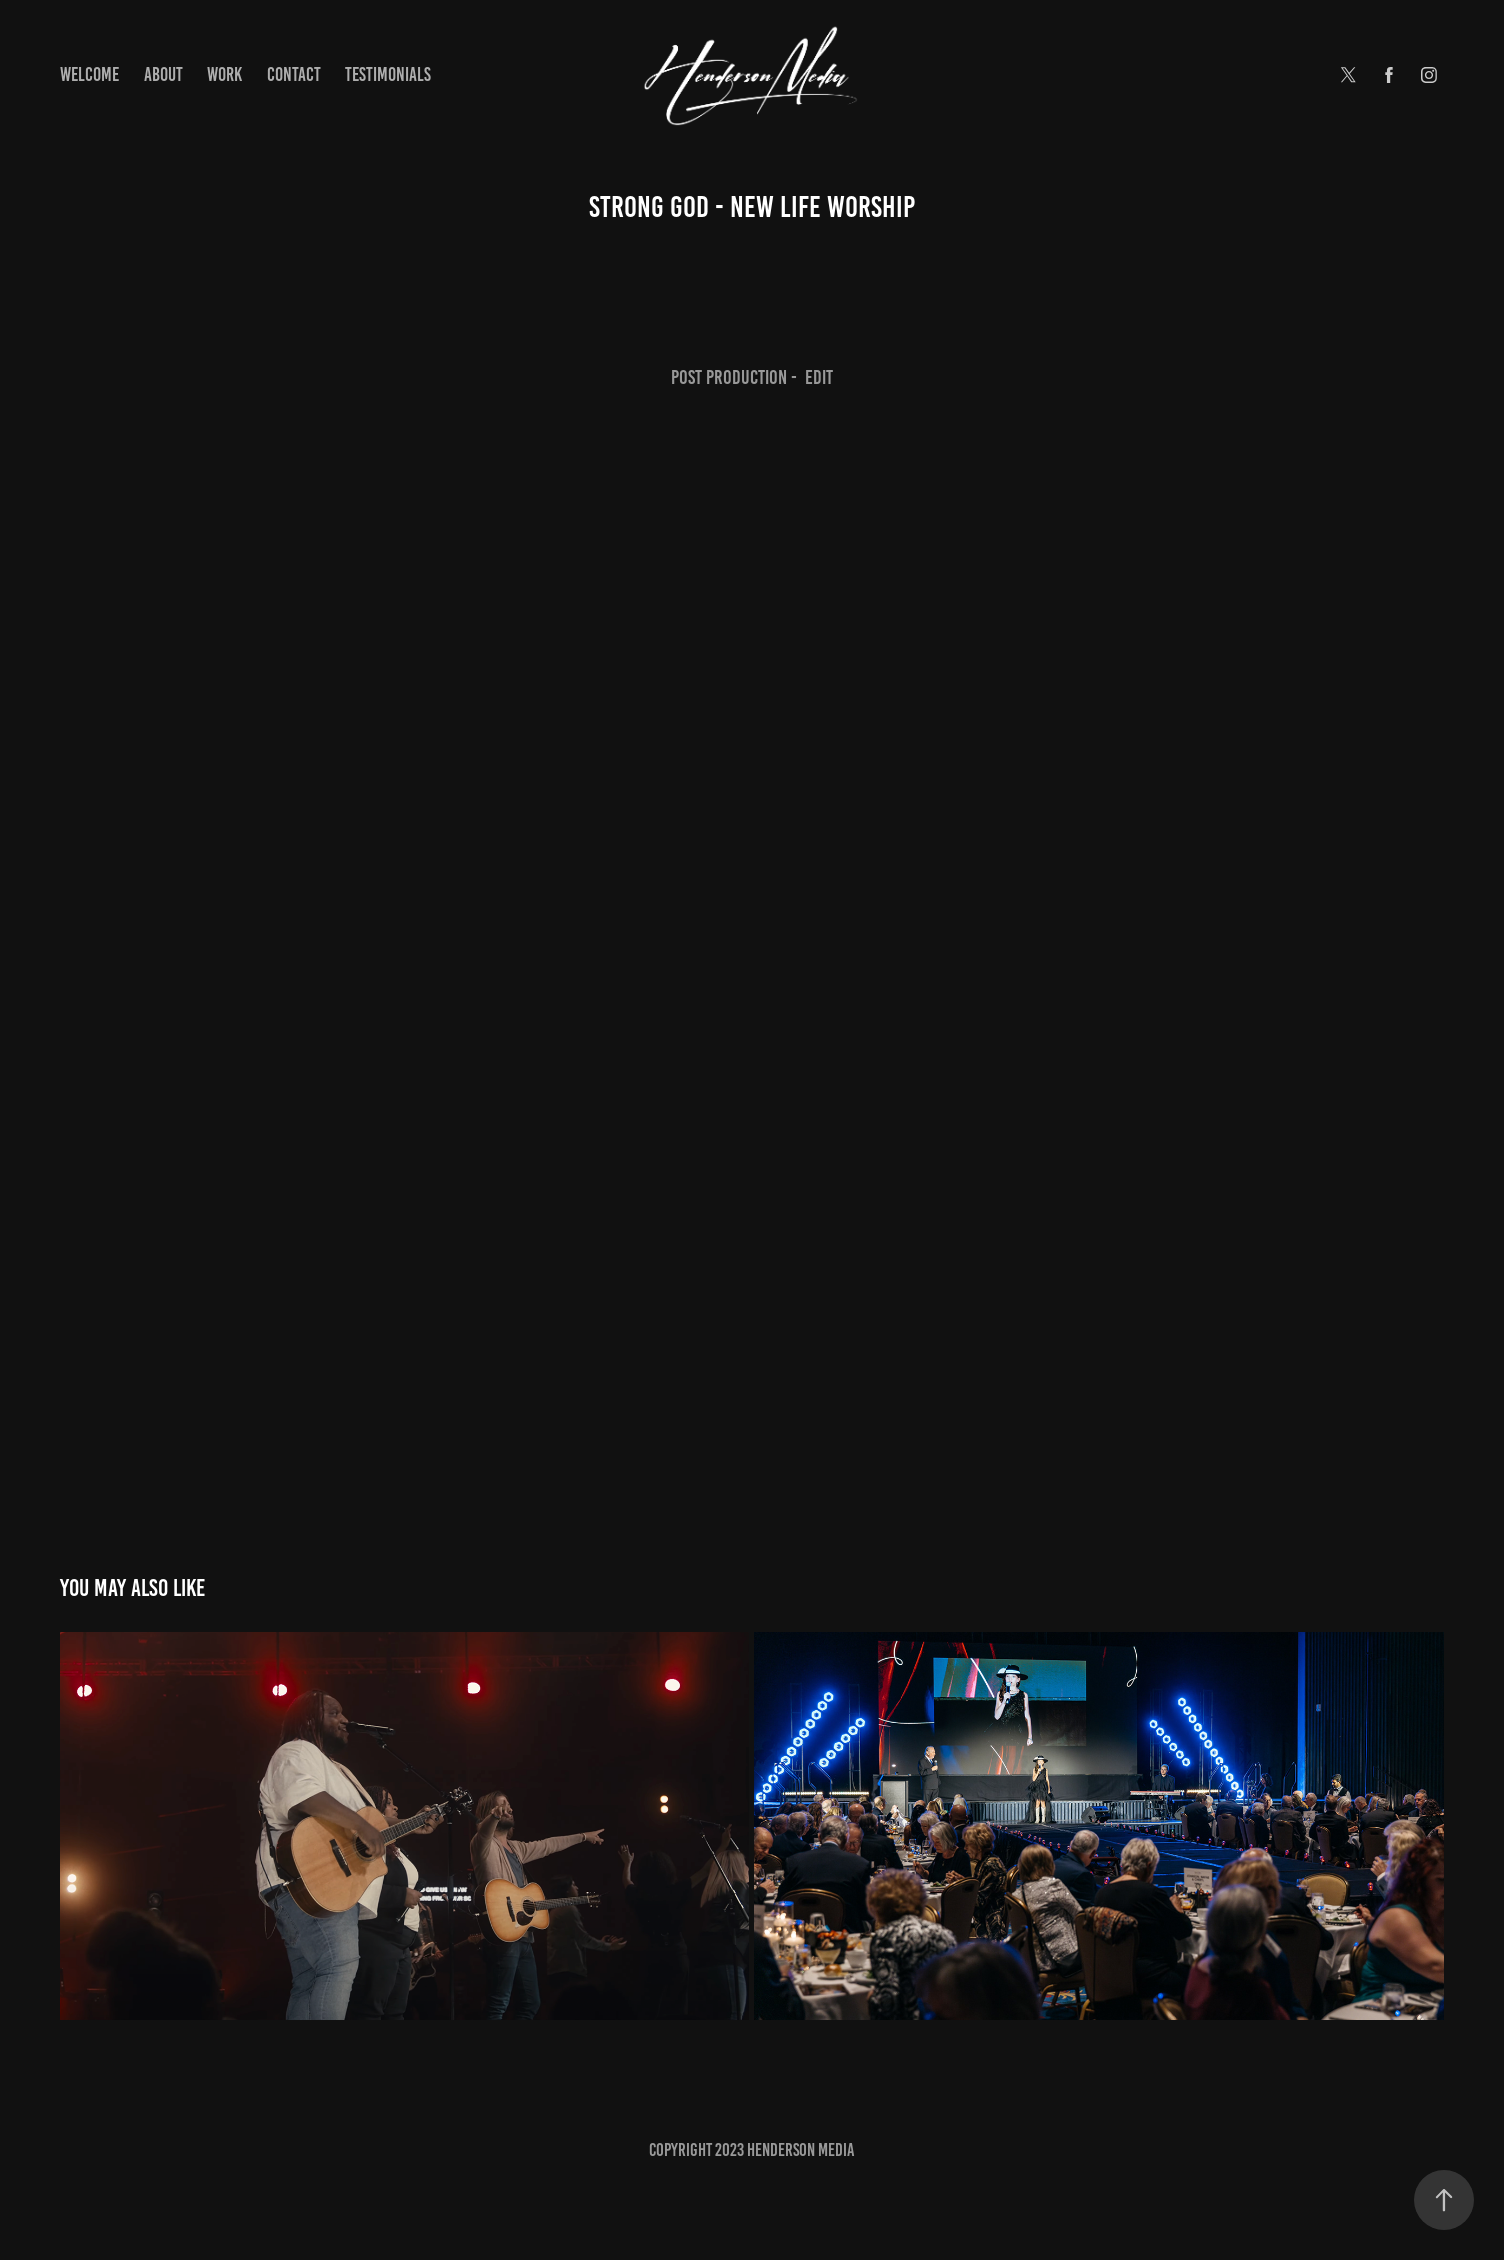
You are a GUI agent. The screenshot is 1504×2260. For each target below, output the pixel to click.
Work (224, 74)
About (163, 74)
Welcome (89, 74)
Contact (294, 74)
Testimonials (388, 74)
